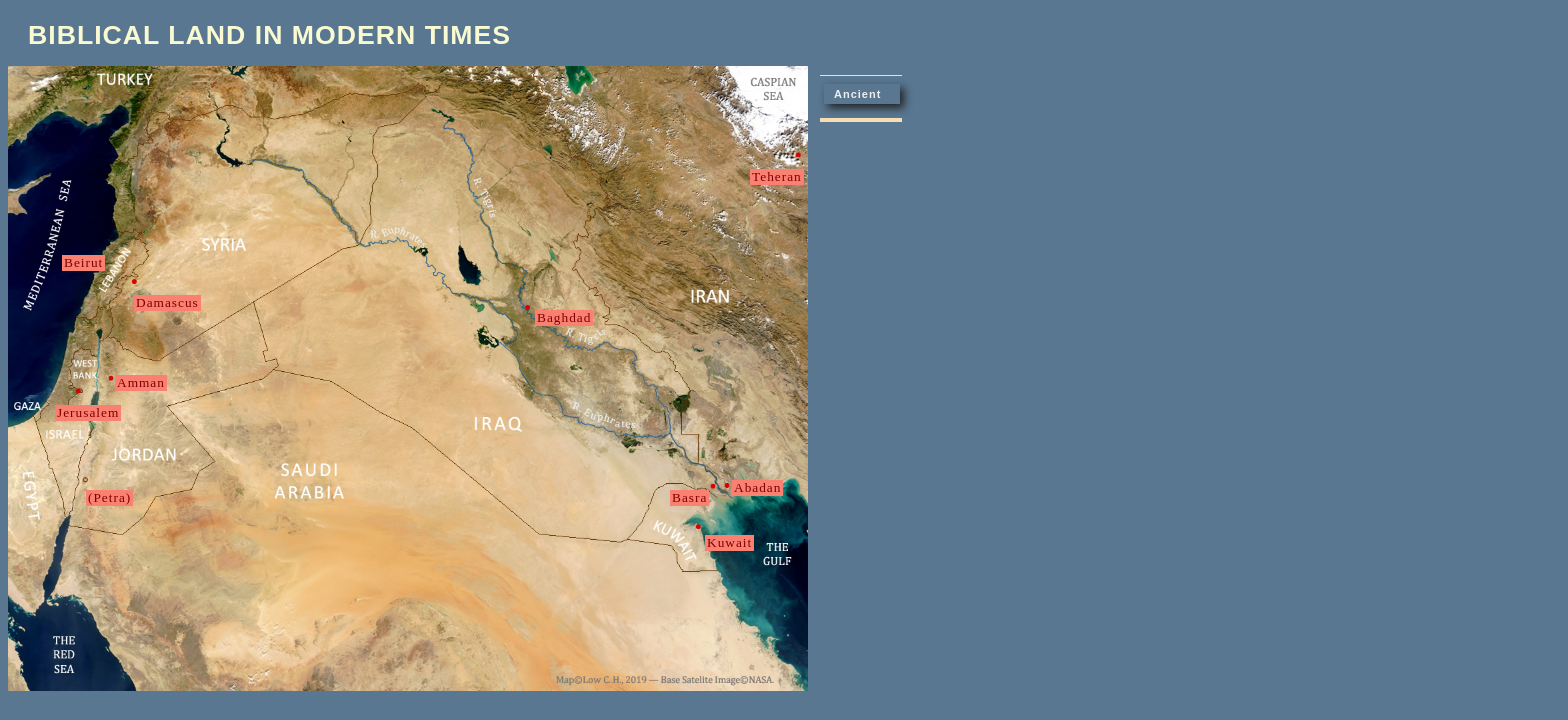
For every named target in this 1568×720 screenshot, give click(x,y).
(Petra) (109, 497)
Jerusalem (88, 412)
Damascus (167, 302)
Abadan (757, 487)
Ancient (857, 94)
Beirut (83, 262)
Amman (141, 382)
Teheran (777, 176)
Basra (689, 497)
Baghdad (564, 317)
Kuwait (729, 542)
